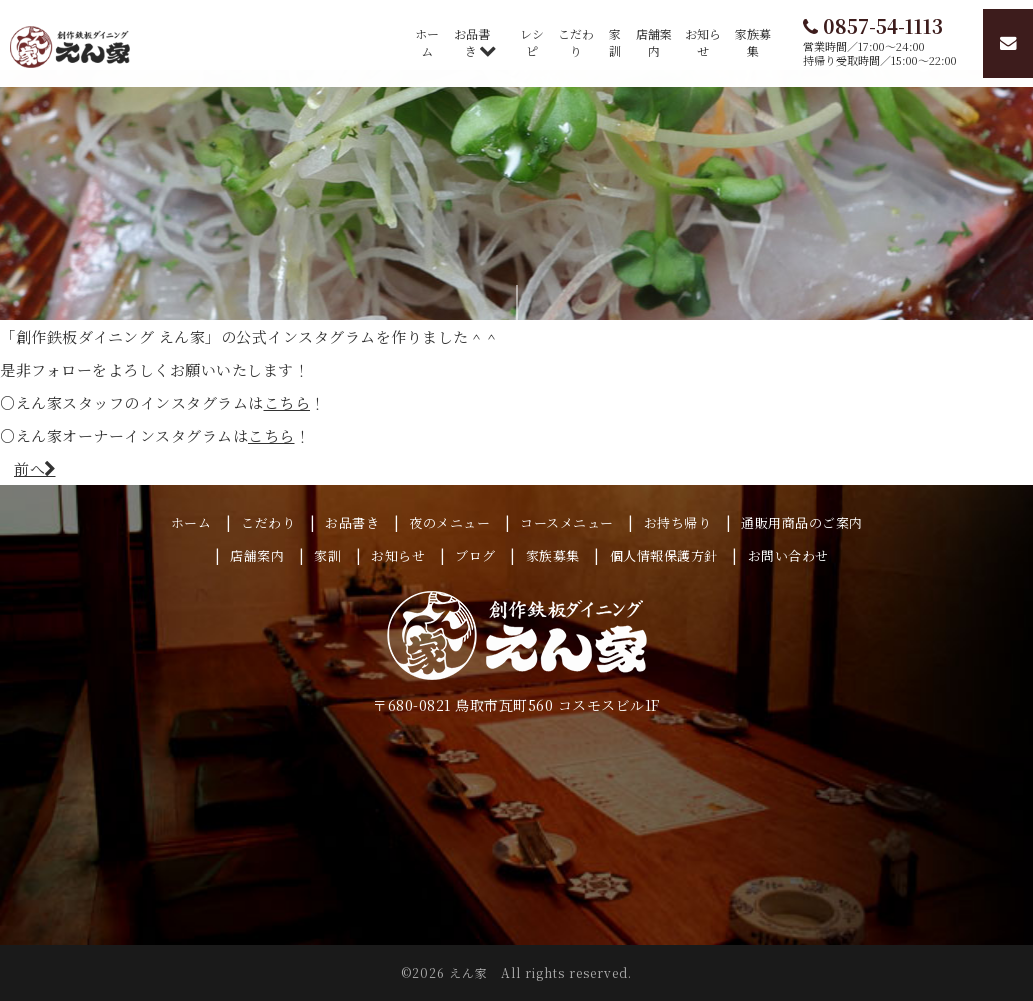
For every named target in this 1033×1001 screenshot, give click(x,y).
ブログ (475, 555)
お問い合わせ (788, 555)
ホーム (427, 42)
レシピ (532, 42)
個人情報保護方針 (664, 555)
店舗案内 (654, 42)
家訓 (615, 42)
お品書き (472, 42)
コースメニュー (567, 522)
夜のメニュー (449, 522)
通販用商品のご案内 (802, 522)
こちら (287, 402)
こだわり (576, 42)
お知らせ (703, 42)
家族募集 (753, 42)
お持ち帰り (678, 522)
